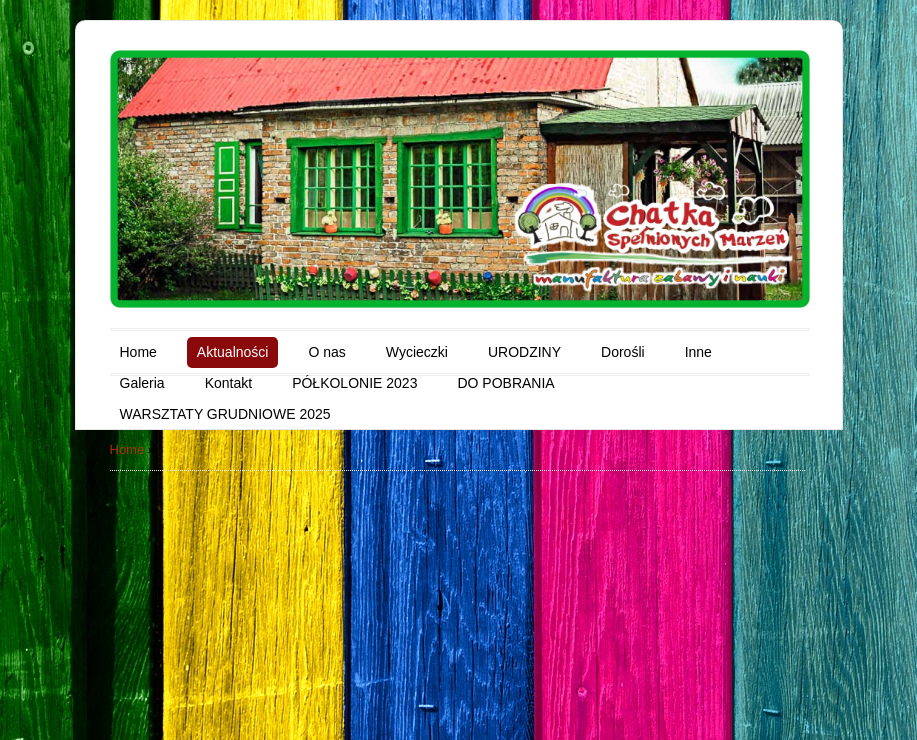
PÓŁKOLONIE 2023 (354, 383)
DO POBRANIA (505, 383)
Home (138, 352)
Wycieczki (417, 352)
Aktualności (233, 352)
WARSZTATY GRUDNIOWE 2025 (225, 414)
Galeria (142, 383)
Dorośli (623, 352)
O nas (326, 352)
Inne (698, 352)
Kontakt (228, 383)
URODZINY (524, 352)
